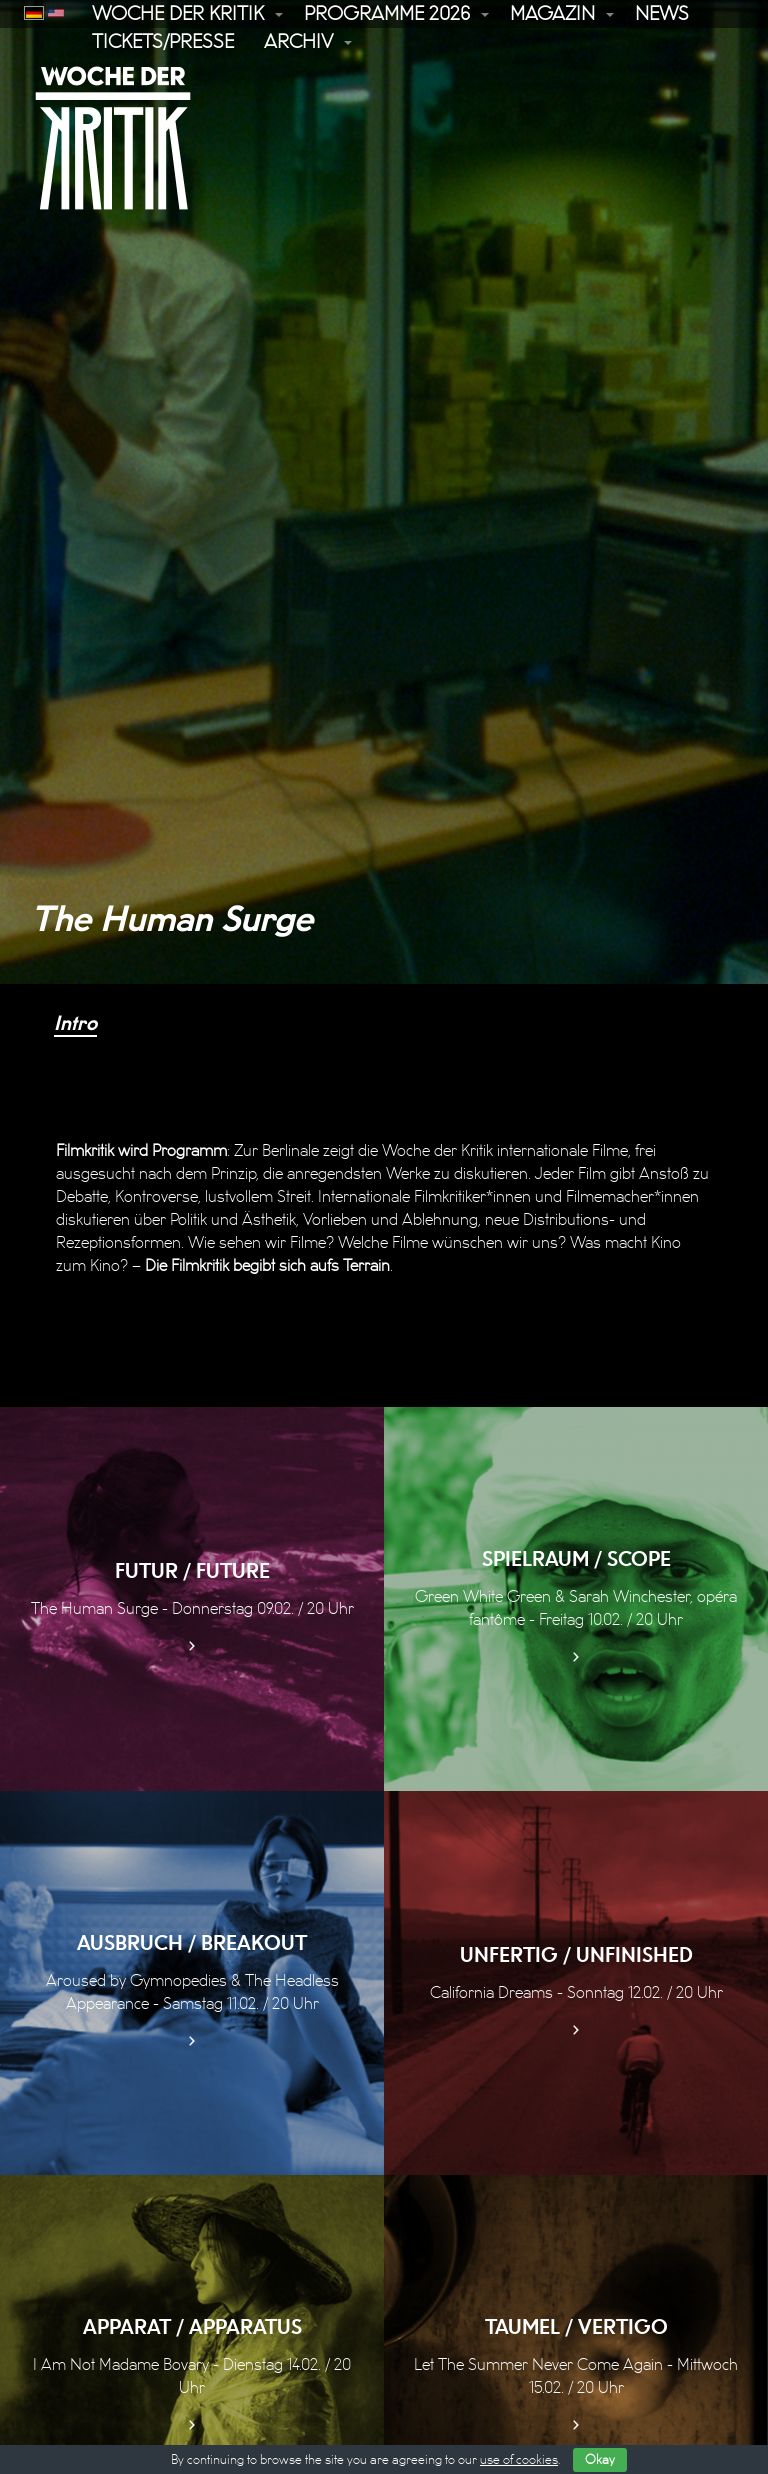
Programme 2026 (387, 14)
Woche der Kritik (178, 14)
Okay (600, 2460)
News (662, 14)
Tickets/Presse (163, 42)
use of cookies (519, 2460)
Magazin (552, 14)
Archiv (298, 42)
